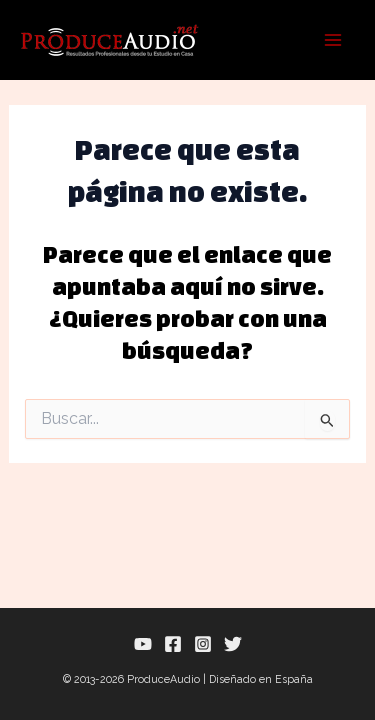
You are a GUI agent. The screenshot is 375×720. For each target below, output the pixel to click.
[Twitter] (233, 644)
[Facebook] (173, 644)
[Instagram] (203, 644)
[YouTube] (143, 644)
